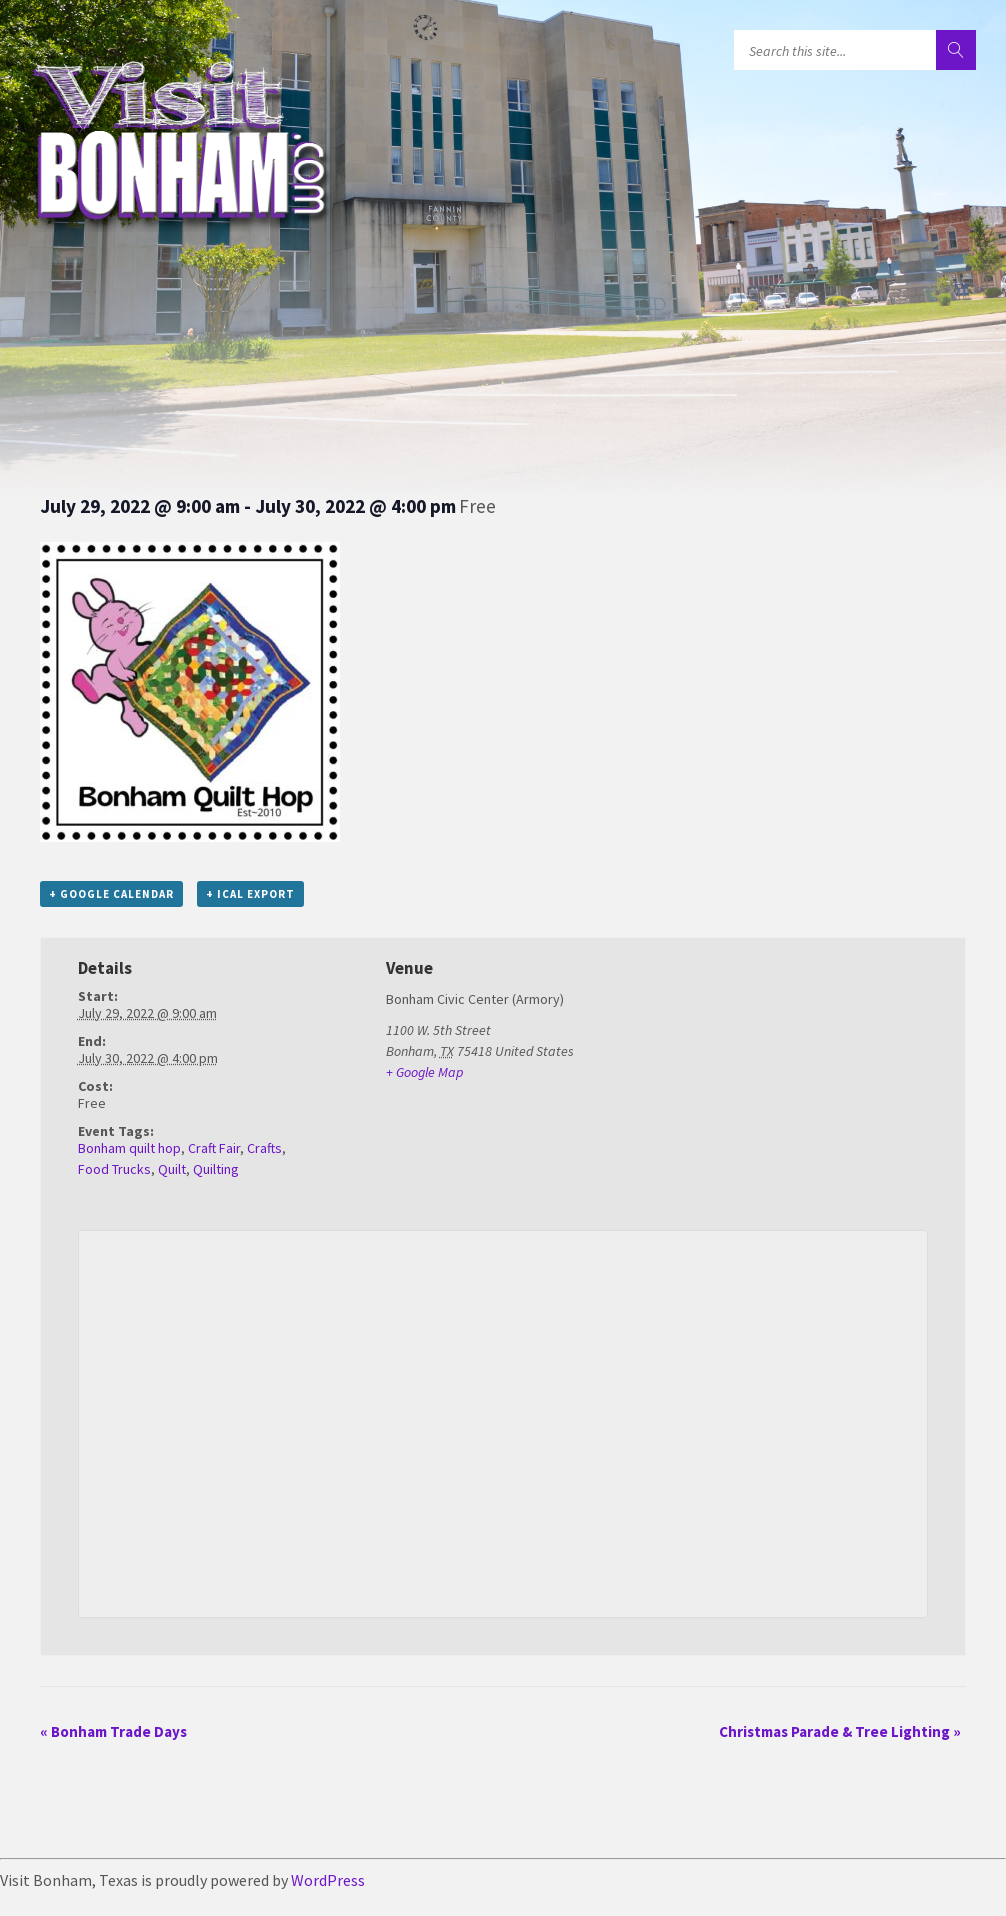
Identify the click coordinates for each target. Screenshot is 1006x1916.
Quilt (172, 1169)
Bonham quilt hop (129, 1148)
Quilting (216, 1169)
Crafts (264, 1148)
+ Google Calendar (111, 894)
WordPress (328, 1880)
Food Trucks (114, 1169)
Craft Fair (214, 1148)
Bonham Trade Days (113, 1731)
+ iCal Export (250, 894)
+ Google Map (424, 1072)
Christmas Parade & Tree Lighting (840, 1731)
